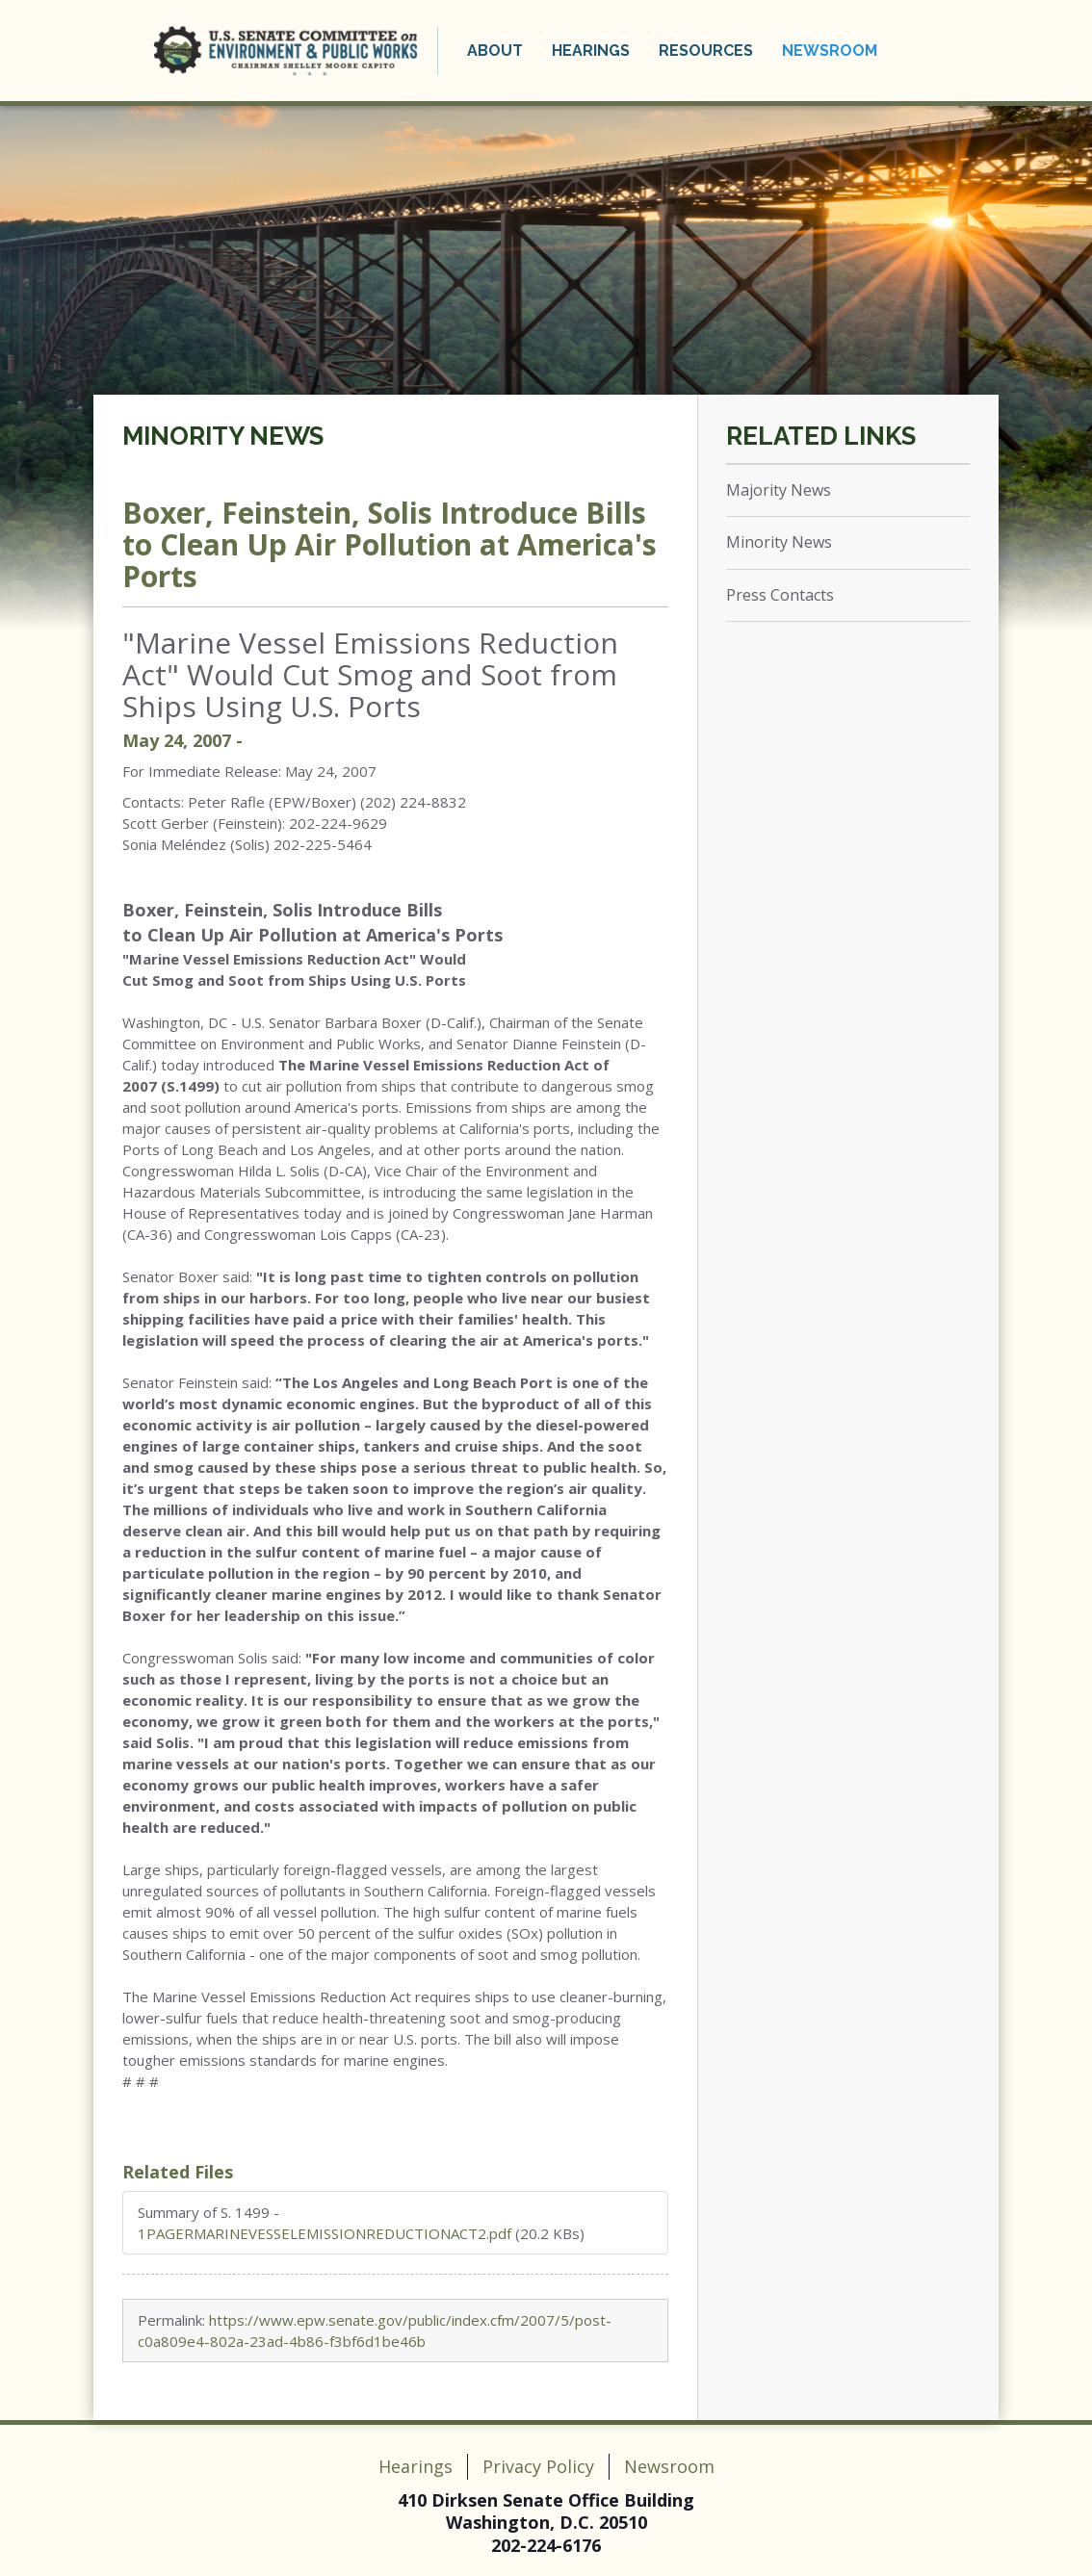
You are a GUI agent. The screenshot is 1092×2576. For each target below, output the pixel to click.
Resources (706, 50)
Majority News (778, 490)
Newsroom (829, 50)
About (495, 50)
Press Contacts (780, 594)
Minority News (223, 436)
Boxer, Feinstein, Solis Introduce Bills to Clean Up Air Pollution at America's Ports (389, 544)
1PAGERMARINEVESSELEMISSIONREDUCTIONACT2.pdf (324, 2233)
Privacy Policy (538, 2466)
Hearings (591, 50)
